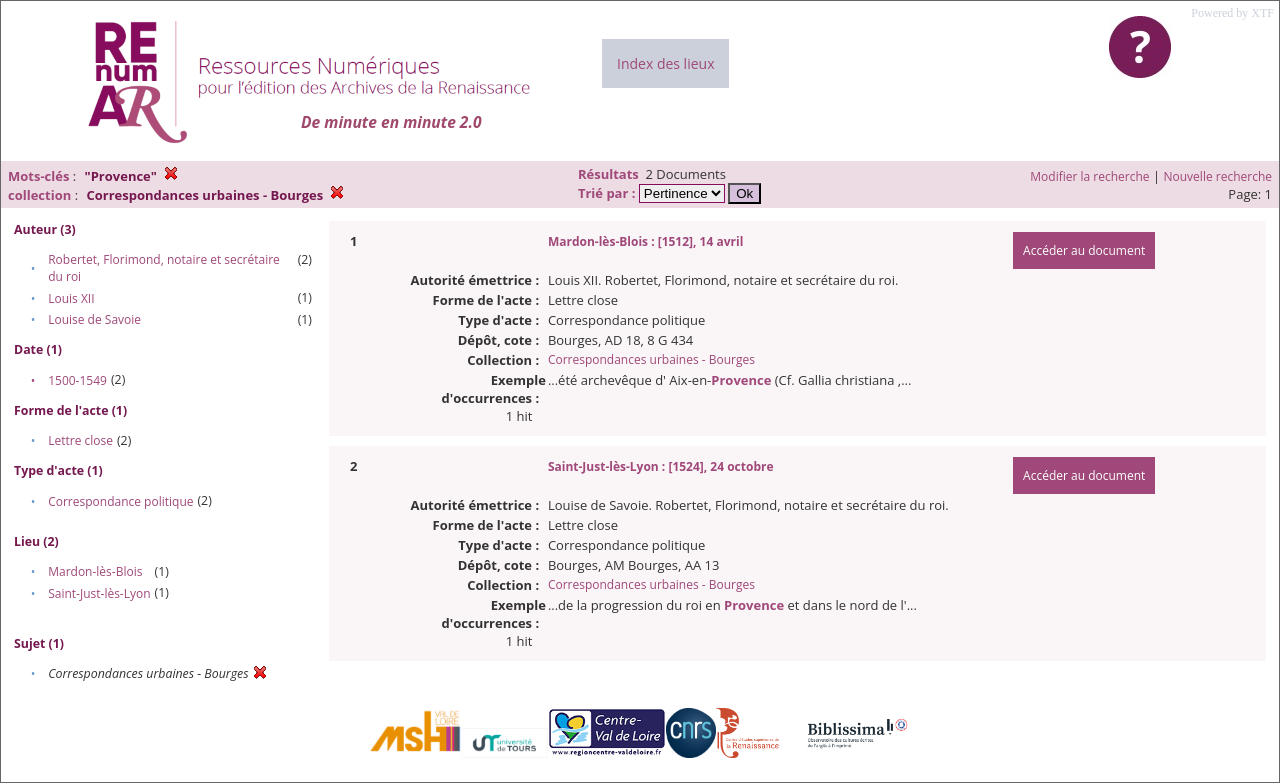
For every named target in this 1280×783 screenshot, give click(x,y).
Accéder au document (1084, 250)
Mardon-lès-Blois (95, 571)
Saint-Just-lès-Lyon (99, 593)
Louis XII (71, 298)
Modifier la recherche (1089, 176)
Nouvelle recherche (1218, 176)
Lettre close (80, 440)
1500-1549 (77, 380)
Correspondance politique (120, 501)
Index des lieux (665, 63)
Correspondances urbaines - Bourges (651, 359)
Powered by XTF (1232, 13)
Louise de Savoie (94, 319)
